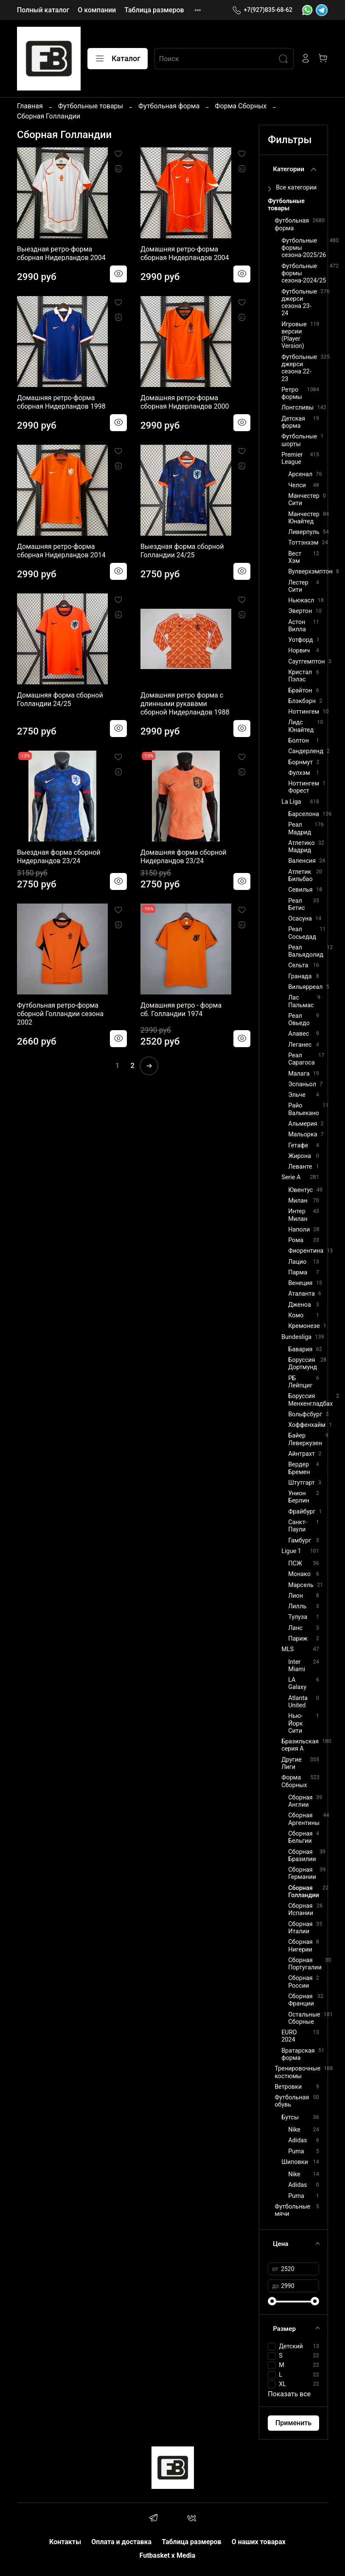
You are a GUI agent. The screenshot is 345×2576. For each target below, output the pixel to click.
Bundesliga (296, 1337)
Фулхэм (299, 773)
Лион (295, 1595)
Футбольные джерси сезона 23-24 (299, 302)
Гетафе (298, 1145)
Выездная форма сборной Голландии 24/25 (182, 550)
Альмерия (302, 1123)
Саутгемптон (306, 661)
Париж (298, 1638)
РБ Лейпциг (300, 1382)
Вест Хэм (294, 557)
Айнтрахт (301, 1453)
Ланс (295, 1628)
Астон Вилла (297, 626)
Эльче (297, 1095)
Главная (30, 106)
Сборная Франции (301, 2000)
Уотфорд (300, 640)
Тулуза (297, 1617)
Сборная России (300, 1981)
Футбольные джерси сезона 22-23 (299, 368)
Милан (297, 1200)
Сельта (298, 965)
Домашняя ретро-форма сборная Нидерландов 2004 (184, 253)
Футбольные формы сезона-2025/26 (303, 248)
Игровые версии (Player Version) (294, 335)
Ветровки (288, 2086)
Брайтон (300, 690)
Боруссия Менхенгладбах (310, 1400)
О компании (97, 10)
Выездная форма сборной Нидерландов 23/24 (59, 856)
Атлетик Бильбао (300, 875)
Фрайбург (301, 1511)
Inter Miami (296, 1665)
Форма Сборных (240, 106)
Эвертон (300, 611)
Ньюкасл (301, 600)
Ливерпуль (303, 532)
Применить (293, 2423)
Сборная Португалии (305, 1964)
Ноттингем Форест (303, 787)
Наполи (299, 1229)
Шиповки (294, 2162)
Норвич (299, 650)
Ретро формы (291, 393)
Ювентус (300, 1190)
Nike (294, 2129)
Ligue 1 (291, 1551)
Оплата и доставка (121, 2542)
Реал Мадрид (299, 828)
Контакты (65, 2542)
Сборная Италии (300, 1928)
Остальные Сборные (304, 2018)
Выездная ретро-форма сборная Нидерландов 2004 (61, 253)
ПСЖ (295, 1563)
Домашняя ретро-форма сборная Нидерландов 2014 (61, 550)
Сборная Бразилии (302, 1855)
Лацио (297, 1261)
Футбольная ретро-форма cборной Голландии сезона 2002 (60, 1013)
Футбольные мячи (292, 2210)
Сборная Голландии (303, 1891)
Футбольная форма (168, 106)
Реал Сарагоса (301, 1059)
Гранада (299, 976)
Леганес (299, 1044)
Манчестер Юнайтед (304, 518)
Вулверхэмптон (310, 571)
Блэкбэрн (302, 701)
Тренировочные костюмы (297, 2072)
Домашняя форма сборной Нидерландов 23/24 (183, 856)
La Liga (291, 801)
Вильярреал (305, 987)
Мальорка (302, 1134)
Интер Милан (297, 1215)
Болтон (298, 740)
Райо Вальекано (303, 1109)
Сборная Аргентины (304, 1819)
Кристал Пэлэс (300, 676)
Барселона (303, 814)
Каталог (117, 59)
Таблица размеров (154, 10)
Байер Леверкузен (305, 1439)
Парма (297, 1272)
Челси (297, 485)
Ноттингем (303, 711)
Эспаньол (302, 1084)
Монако (299, 1574)
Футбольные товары (90, 106)
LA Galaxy (297, 1683)
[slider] (272, 2301)
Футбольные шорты (299, 440)
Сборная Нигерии (300, 1945)
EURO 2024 (289, 2036)
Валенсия (302, 860)
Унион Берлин (298, 1497)
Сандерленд (305, 751)
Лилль (297, 1606)
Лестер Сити (298, 586)
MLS (287, 1649)
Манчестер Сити (304, 499)
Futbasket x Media (168, 2555)
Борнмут (300, 762)
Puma (296, 2151)
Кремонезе (304, 1326)
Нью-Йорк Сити (295, 1723)
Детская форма (293, 422)
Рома (295, 1240)
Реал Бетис (296, 904)
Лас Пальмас (301, 1001)
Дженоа (299, 1304)
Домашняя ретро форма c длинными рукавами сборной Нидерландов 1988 (185, 703)
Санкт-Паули (297, 1526)
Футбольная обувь (292, 2101)
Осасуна (300, 918)
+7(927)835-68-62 (262, 10)
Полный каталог (43, 10)
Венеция (300, 1283)
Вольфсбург (305, 1414)
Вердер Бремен (299, 1468)
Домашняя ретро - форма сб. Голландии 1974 (181, 1009)
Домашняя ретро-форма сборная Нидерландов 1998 (61, 402)
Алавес (298, 1033)
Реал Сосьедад (302, 933)
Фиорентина (305, 1250)
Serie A (290, 1177)
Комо (295, 1315)
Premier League (292, 458)
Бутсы (290, 2117)
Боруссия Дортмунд (302, 1363)
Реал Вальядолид (305, 951)
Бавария (300, 1349)
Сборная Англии (300, 1801)
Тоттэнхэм (303, 542)
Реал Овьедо (298, 1019)
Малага (298, 1073)
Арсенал (300, 474)
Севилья (300, 889)
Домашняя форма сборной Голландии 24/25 (60, 699)
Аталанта (301, 1293)
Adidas (297, 2140)
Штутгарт (301, 1482)
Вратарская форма (298, 2054)
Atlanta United (298, 1702)
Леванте (300, 1166)
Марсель (301, 1585)
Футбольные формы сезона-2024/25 (303, 274)
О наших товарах (259, 2542)
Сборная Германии (302, 1873)
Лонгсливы (297, 407)
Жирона (299, 1156)
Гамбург (299, 1540)
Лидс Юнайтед (301, 726)
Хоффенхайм (306, 1425)
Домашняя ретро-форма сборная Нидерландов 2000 (184, 402)
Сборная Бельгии (300, 1837)
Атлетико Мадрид (301, 846)
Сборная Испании (300, 1909)
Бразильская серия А (300, 1745)
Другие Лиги (291, 1763)
